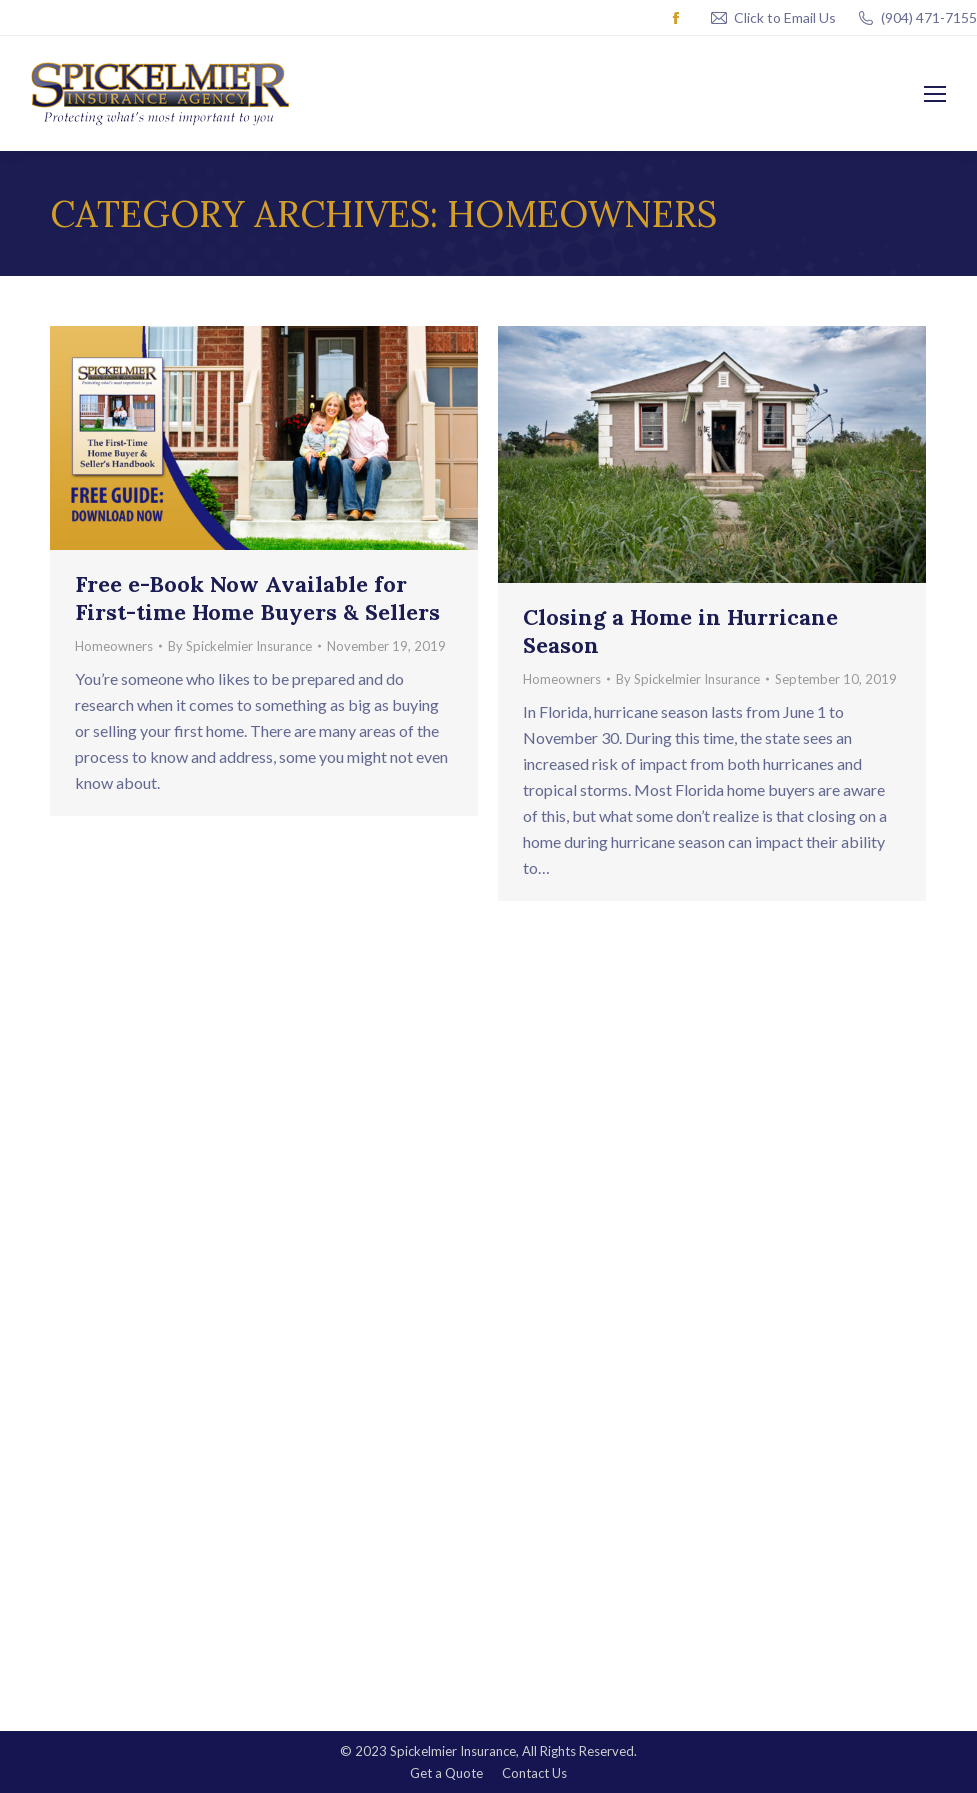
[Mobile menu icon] (935, 94)
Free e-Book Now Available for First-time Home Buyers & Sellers (257, 598)
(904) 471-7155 (916, 18)
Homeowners (114, 646)
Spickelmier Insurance (453, 1751)
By (240, 646)
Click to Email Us (785, 17)
